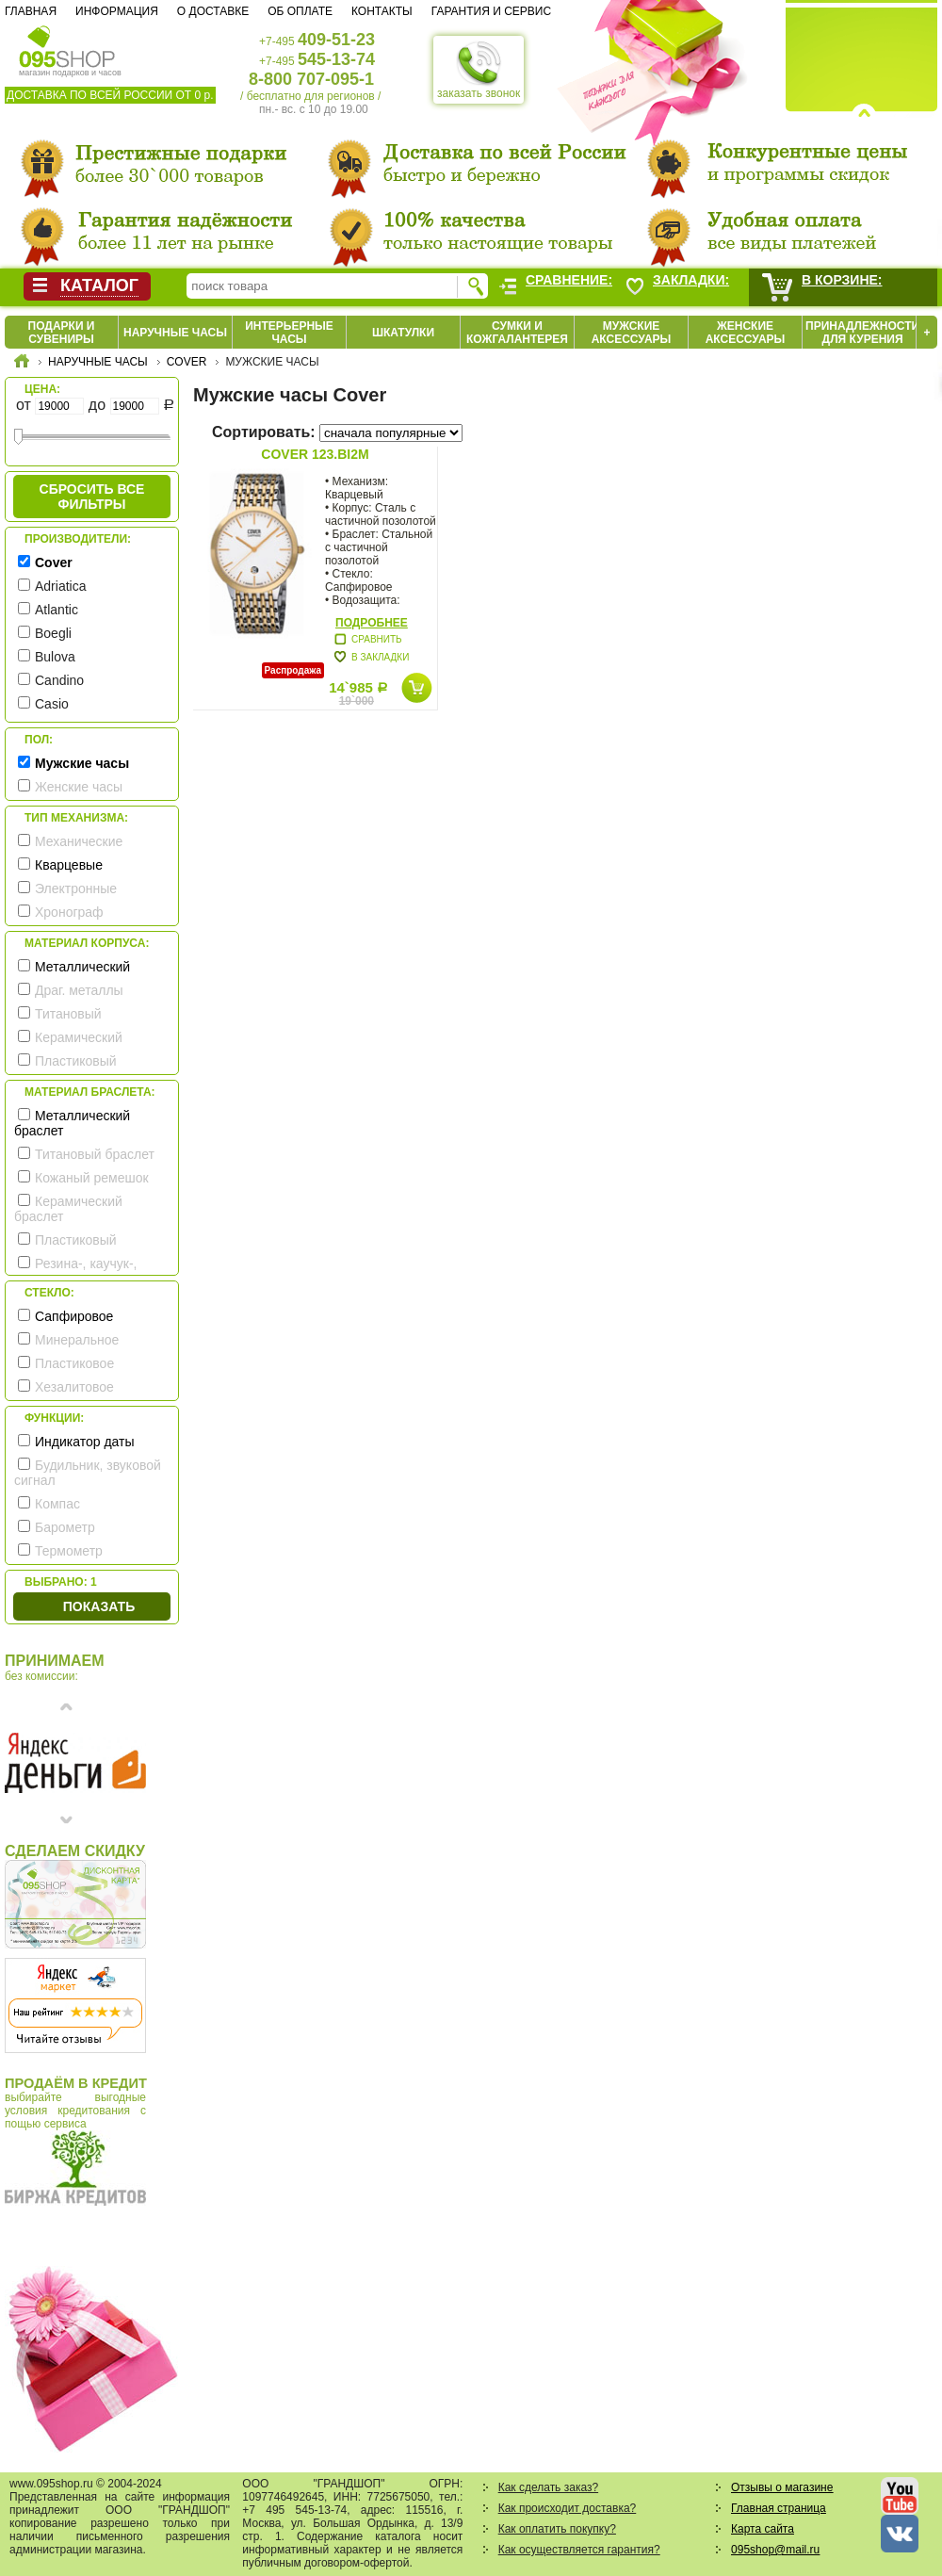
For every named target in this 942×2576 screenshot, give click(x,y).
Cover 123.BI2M (314, 454)
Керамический (78, 1037)
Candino (59, 680)
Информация (116, 11)
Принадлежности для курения (862, 332)
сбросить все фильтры (92, 496)
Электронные (76, 888)
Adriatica (60, 586)
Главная (31, 11)
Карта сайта (762, 2528)
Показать (99, 1606)
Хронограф (69, 912)
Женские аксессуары (746, 332)
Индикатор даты (85, 1441)
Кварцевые (69, 864)
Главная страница (778, 2508)
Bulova (55, 656)
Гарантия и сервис (491, 11)
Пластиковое (74, 1363)
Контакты (382, 11)
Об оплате (300, 11)
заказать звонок (478, 70)
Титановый (68, 1013)
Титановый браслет (94, 1154)
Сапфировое (74, 1316)
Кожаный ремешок (92, 1177)
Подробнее (371, 622)
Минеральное (77, 1339)
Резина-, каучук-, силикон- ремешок (75, 1271)
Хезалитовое (74, 1386)
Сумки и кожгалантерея (517, 332)
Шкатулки (403, 332)
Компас (57, 1503)
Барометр (65, 1527)
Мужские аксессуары (632, 332)
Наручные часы (175, 332)
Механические (78, 841)
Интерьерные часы (289, 332)
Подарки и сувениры (61, 332)
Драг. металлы (79, 990)
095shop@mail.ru (775, 2549)
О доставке (213, 11)
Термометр (69, 1550)
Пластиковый (76, 1060)
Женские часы (78, 786)
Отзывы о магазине (782, 2487)
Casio (52, 703)
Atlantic (56, 609)
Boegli (53, 633)
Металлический (82, 966)
